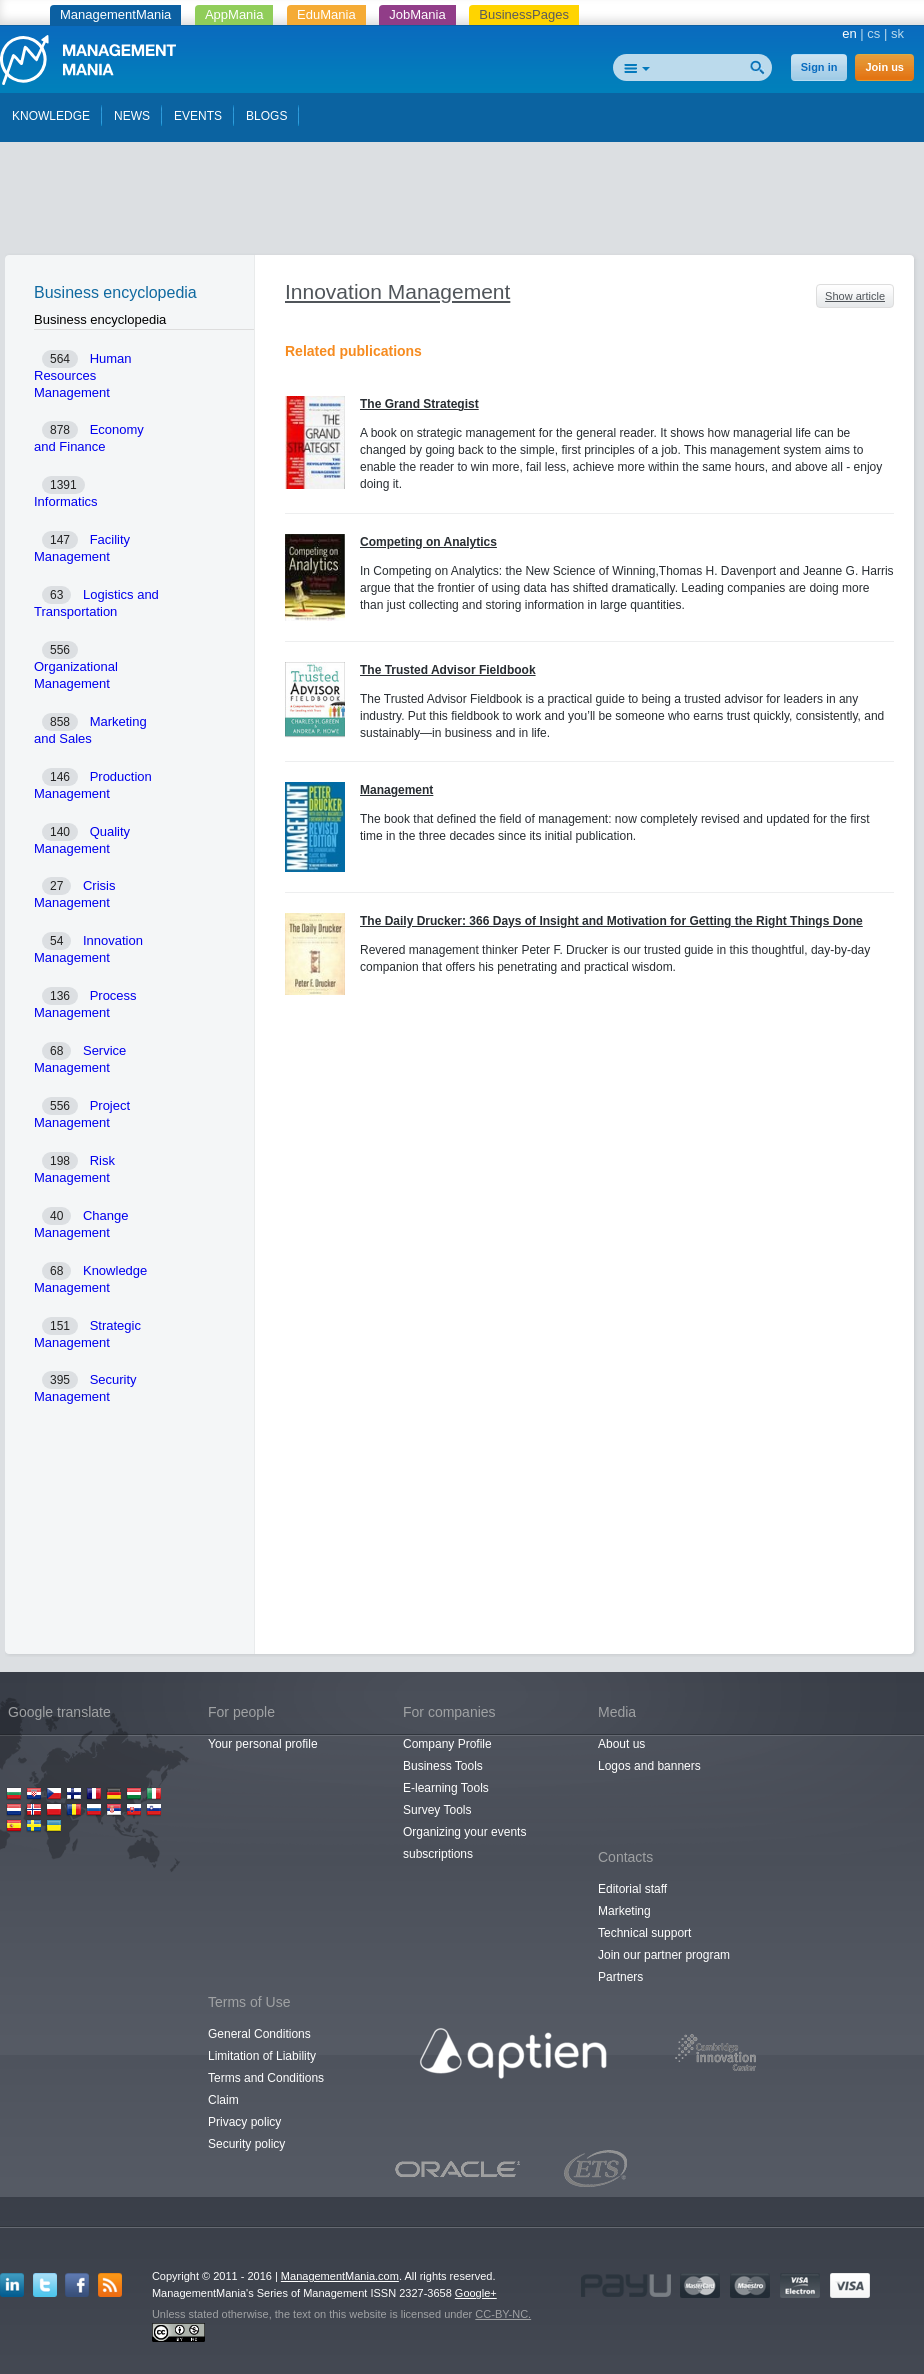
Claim (223, 2100)
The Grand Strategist (419, 404)
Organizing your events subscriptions (464, 1843)
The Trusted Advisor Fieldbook (448, 670)
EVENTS (198, 116)
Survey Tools (437, 1810)
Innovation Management (397, 291)
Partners (620, 1977)
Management (396, 790)
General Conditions (259, 2034)
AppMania (234, 14)
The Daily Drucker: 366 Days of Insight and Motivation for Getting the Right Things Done (611, 921)
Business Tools (443, 1766)
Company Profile (447, 1744)
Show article (855, 296)
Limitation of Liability (262, 2056)
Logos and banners (649, 1766)
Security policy (246, 2144)
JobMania (417, 14)
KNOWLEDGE (51, 116)
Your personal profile (263, 1744)
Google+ (476, 2293)
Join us (884, 67)
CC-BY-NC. (503, 2314)
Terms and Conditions (266, 2078)
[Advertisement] (462, 203)
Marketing (624, 1911)
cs (873, 33)
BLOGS (266, 116)
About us (621, 1744)
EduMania (326, 14)
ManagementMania (115, 14)
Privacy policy (244, 2122)
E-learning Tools (446, 1788)
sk (897, 33)
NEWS (132, 116)
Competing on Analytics (428, 542)
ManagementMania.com (340, 2276)
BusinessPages (524, 14)
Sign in (819, 67)
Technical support (644, 1933)
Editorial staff (632, 1889)
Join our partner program (664, 1955)
